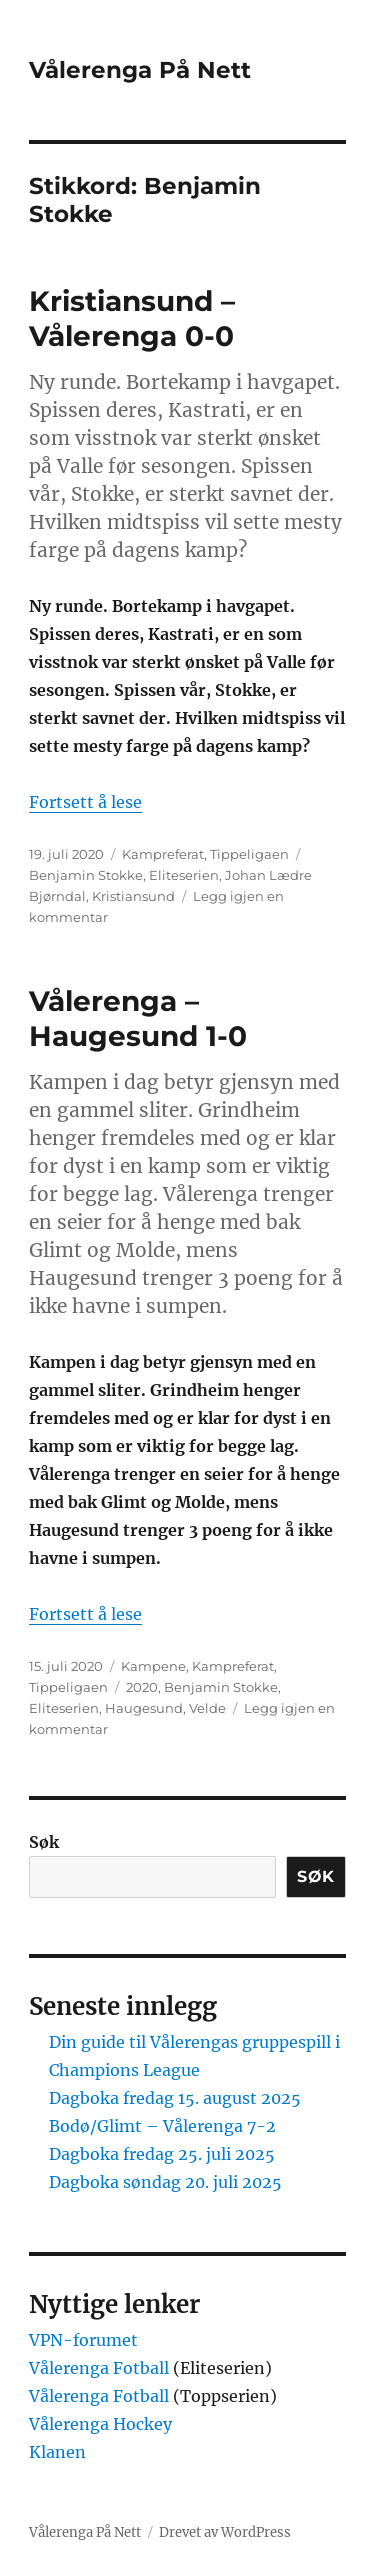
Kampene (153, 1666)
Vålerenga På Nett (140, 70)
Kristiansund (133, 896)
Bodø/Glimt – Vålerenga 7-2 (162, 2126)
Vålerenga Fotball (101, 2368)
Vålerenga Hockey (100, 2424)
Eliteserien (184, 875)
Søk (44, 1842)
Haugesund (144, 1708)
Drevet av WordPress (225, 2532)
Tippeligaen (249, 854)
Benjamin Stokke (86, 875)
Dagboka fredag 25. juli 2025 (162, 2154)
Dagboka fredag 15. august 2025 (175, 2098)
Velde (207, 1708)
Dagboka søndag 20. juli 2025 (165, 2182)
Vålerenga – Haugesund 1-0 (138, 1018)
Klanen (57, 2452)
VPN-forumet (83, 2340)
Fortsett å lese (85, 802)
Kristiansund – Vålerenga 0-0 (132, 318)
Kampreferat (163, 854)
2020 (142, 1687)
